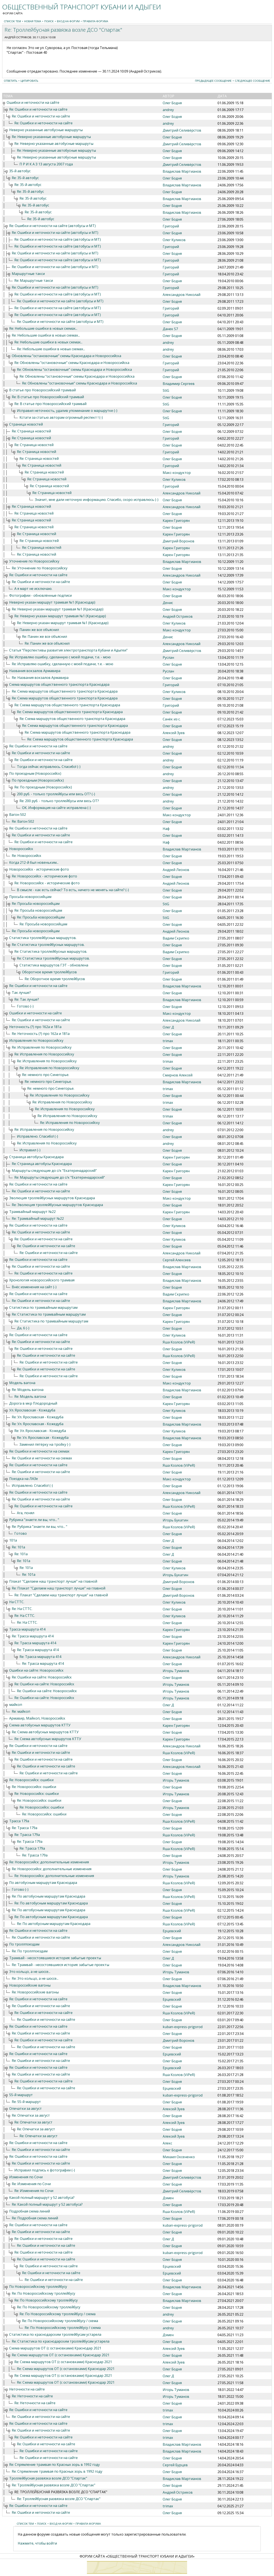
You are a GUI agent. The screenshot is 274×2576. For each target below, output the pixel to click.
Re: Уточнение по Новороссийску (39, 568)
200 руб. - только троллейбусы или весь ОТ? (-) (56, 794)
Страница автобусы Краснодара (36, 1156)
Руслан (168, 657)
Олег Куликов (174, 239)
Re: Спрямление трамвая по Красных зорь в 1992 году (54, 2464)
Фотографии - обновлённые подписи (40, 595)
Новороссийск (21, 848)
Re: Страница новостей (31, 431)
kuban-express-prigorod (183, 2026)
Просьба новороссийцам (30, 896)
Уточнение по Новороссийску (34, 561)
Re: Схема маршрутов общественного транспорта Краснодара (65, 691)
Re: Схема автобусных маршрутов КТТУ (45, 1732)
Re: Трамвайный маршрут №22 (38, 1218)
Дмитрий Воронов (178, 541)
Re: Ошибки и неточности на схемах (39, 1451)
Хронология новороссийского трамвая (41, 1280)
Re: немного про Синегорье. (45, 1074)
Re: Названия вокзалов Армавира (40, 677)
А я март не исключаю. (33, 588)
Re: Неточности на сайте (32, 2396)
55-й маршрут (21, 2094)
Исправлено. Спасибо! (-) (37, 1136)
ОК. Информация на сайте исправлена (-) (56, 807)
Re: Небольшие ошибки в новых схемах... (43, 328)
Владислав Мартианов (182, 171)
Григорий (171, 226)
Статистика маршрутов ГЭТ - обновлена (53, 965)
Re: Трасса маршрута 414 (33, 1636)
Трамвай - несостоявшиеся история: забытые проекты (55, 1958)
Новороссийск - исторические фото (39, 869)
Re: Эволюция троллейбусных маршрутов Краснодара (57, 1204)
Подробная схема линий (29, 2211)
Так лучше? (21, 992)
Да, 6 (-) (23, 1328)
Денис (168, 602)
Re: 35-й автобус (25, 177)
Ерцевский (172, 1931)
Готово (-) (25, 1006)
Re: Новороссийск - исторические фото (44, 876)
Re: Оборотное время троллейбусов (55, 978)
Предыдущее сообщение (213, 81)
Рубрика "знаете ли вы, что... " (34, 1519)
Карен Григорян (176, 520)
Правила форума (95, 21)
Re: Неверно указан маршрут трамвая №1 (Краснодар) (57, 609)
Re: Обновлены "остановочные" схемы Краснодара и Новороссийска (71, 362)
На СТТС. (16, 1602)
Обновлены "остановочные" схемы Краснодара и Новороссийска (66, 355)
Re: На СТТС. (22, 1608)
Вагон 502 (17, 814)
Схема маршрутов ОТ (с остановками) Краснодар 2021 (55, 2348)
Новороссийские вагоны (30, 1985)
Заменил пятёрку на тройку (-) (44, 1444)
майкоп (15, 1704)
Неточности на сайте (27, 2389)
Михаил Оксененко (179, 2157)
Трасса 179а (19, 1821)
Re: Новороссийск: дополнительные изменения (49, 1862)
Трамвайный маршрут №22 (32, 1211)
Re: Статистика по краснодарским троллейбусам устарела (60, 2341)
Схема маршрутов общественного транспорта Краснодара (59, 684)
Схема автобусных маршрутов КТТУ (39, 1725)
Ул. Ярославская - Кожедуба (32, 1410)
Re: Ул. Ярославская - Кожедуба (37, 1417)
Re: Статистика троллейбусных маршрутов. (48, 944)
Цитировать (29, 81)
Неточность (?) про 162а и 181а (35, 1026)
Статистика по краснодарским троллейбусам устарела (55, 2334)
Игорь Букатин (175, 1520)
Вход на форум (68, 21)
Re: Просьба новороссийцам (36, 903)
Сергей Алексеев (177, 1260)
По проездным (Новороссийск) (35, 773)
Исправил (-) (29, 1150)
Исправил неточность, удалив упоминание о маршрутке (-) (67, 410)
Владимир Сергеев (179, 383)
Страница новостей (26, 424)
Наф (166, 828)
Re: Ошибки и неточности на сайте (38, 109)
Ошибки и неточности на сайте (33, 102)
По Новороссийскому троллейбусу (38, 2286)
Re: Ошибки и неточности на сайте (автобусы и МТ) (52, 225)
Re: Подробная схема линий (35, 2218)
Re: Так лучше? (26, 999)
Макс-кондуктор (177, 472)
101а (13, 1540)
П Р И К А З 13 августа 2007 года (46, 164)
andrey (168, 109)
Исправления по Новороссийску (36, 1040)
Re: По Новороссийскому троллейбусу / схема (57, 2314)
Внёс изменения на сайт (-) (34, 1287)
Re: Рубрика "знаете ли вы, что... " (39, 1526)
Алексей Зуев (174, 732)
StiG (166, 390)
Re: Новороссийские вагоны (35, 1992)
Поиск (49, 21)
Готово (20, 1533)
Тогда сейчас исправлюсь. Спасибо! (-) (48, 766)
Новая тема (32, 21)
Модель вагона (22, 1382)
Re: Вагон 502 (23, 821)
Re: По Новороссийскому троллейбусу (43, 2293)
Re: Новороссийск (26, 855)
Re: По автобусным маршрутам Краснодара (48, 1896)
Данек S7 (170, 328)
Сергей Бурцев (175, 2465)
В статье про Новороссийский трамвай (42, 390)
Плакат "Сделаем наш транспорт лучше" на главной (53, 1581)
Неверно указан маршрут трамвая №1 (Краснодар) (52, 602)
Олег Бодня (172, 103)
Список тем (12, 21)
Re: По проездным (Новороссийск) (43, 787)
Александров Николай (181, 294)
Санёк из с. (171, 719)
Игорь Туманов (176, 1670)
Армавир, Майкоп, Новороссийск (37, 1718)
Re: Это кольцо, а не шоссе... (35, 1978)
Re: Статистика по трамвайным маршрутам (49, 1314)
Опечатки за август (25, 2108)
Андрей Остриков (17, 37)
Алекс (167, 2143)
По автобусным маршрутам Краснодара (43, 1882)
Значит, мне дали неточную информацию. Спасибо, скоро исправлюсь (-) (96, 499)
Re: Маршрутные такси (33, 280)
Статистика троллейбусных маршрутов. (42, 937)
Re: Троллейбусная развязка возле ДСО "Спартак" (53, 2485)
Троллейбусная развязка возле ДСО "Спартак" (48, 2478)
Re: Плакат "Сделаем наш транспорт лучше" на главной (58, 1588)
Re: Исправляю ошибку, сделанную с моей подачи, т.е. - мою (60, 657)
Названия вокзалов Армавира (34, 670)
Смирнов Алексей (177, 1075)
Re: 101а (18, 1547)
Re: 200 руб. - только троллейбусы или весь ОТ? (59, 800)
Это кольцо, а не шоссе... (29, 1971)
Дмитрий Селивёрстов (182, 130)
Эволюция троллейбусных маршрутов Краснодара (52, 1198)
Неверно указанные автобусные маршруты (46, 130)
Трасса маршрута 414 (27, 1629)
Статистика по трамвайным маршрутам (43, 1307)
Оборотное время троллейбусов (49, 972)
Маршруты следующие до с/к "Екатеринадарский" (54, 1170)
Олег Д (168, 1027)
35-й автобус (20, 171)
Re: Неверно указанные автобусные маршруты (51, 136)
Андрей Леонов (176, 869)
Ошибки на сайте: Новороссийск (36, 1670)
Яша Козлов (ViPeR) (179, 1342)
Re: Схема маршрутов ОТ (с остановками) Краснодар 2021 (60, 2355)
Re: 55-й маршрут (26, 2101)
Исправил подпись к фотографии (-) (44, 2170)
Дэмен (168, 2198)
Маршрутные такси (28, 273)
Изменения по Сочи (26, 2177)
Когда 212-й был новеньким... (33, 862)
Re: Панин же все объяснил (44, 636)
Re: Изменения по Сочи (31, 2183)
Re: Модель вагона (27, 1389)
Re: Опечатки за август (31, 2115)
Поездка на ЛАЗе (23, 1478)
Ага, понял (25, 1513)
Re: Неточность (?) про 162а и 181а (41, 1033)
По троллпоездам (24, 1944)
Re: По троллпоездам (30, 1951)
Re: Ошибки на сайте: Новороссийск (42, 1677)
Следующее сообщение (252, 81)
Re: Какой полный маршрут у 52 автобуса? (47, 2204)
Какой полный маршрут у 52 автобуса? (41, 2197)
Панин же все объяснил (39, 629)
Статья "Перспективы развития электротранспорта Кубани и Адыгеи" (68, 650)
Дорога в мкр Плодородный (33, 1403)
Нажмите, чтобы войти (37, 2543)
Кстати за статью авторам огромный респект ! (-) (61, 417)
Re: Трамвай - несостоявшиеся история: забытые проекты (60, 1964)
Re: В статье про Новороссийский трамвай (48, 397)
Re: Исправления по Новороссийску (41, 1047)
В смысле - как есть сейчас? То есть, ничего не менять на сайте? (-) (73, 889)
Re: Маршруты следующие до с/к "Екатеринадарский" (59, 1177)
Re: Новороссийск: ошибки (31, 1780)
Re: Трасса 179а (24, 1827)
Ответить (10, 81)
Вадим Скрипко (176, 938)
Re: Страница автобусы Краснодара (42, 1163)
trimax (168, 1041)
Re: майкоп (21, 1711)
